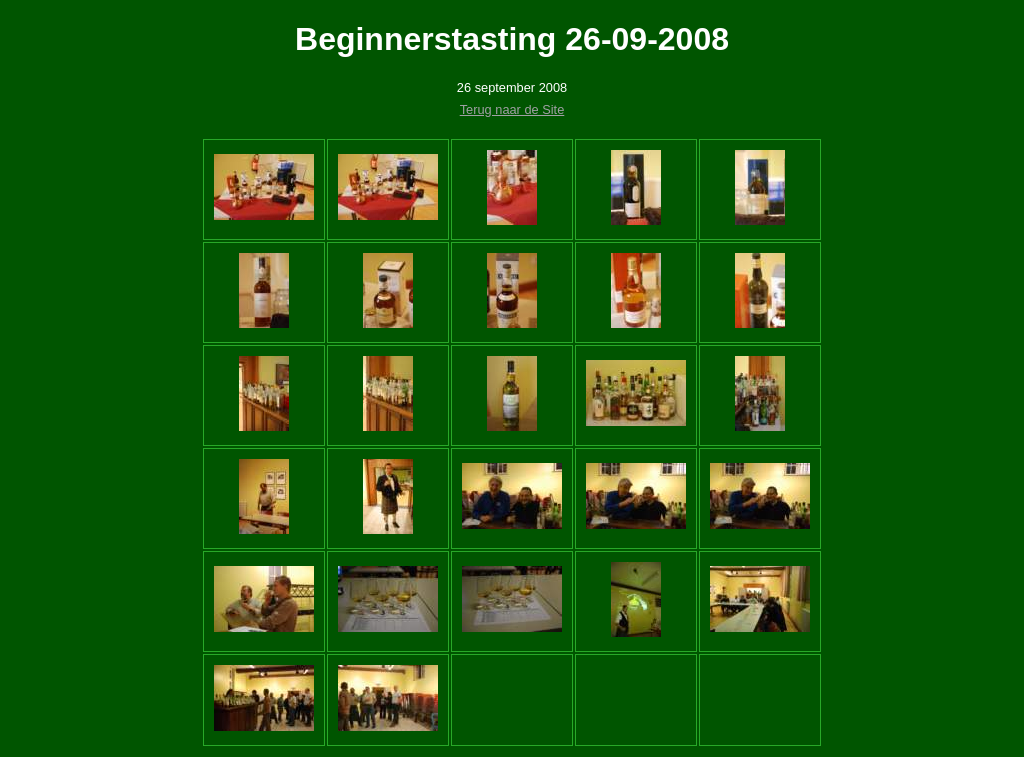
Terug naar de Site (512, 109)
